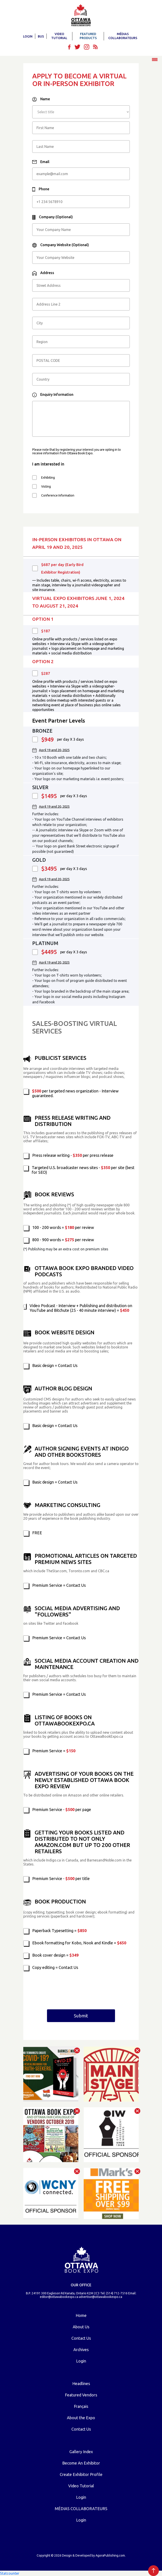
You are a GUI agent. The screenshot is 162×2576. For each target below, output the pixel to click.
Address (43, 273)
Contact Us (81, 2338)
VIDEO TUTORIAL (59, 36)
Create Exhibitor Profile (81, 2474)
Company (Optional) (52, 217)
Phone (40, 189)
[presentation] (55, 2000)
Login (27, 36)
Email (40, 162)
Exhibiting (48, 477)
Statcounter (9, 2573)
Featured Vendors (81, 2395)
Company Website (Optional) (60, 245)
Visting (46, 486)
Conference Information (57, 495)
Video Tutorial (81, 2486)
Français (81, 2406)
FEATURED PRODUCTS (88, 36)
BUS (41, 36)
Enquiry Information (52, 394)
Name (41, 99)
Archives (81, 2349)
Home (81, 2315)
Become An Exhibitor (81, 2463)
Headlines (81, 2383)
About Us (81, 2326)
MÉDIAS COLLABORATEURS (122, 36)
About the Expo (81, 2417)
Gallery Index (81, 2451)
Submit (81, 2015)
